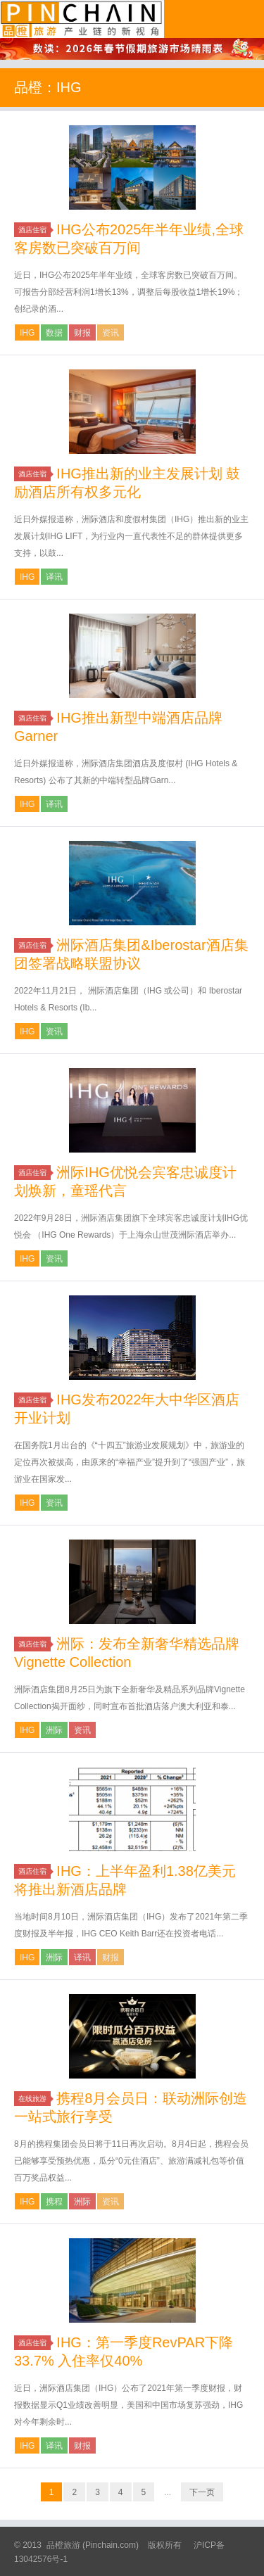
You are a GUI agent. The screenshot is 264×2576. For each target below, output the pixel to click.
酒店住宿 (34, 230)
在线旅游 (34, 2098)
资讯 (110, 333)
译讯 (54, 577)
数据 (54, 333)
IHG (27, 333)
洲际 (54, 1730)
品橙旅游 (82, 19)
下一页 (202, 2492)
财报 (82, 333)
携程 (54, 2202)
